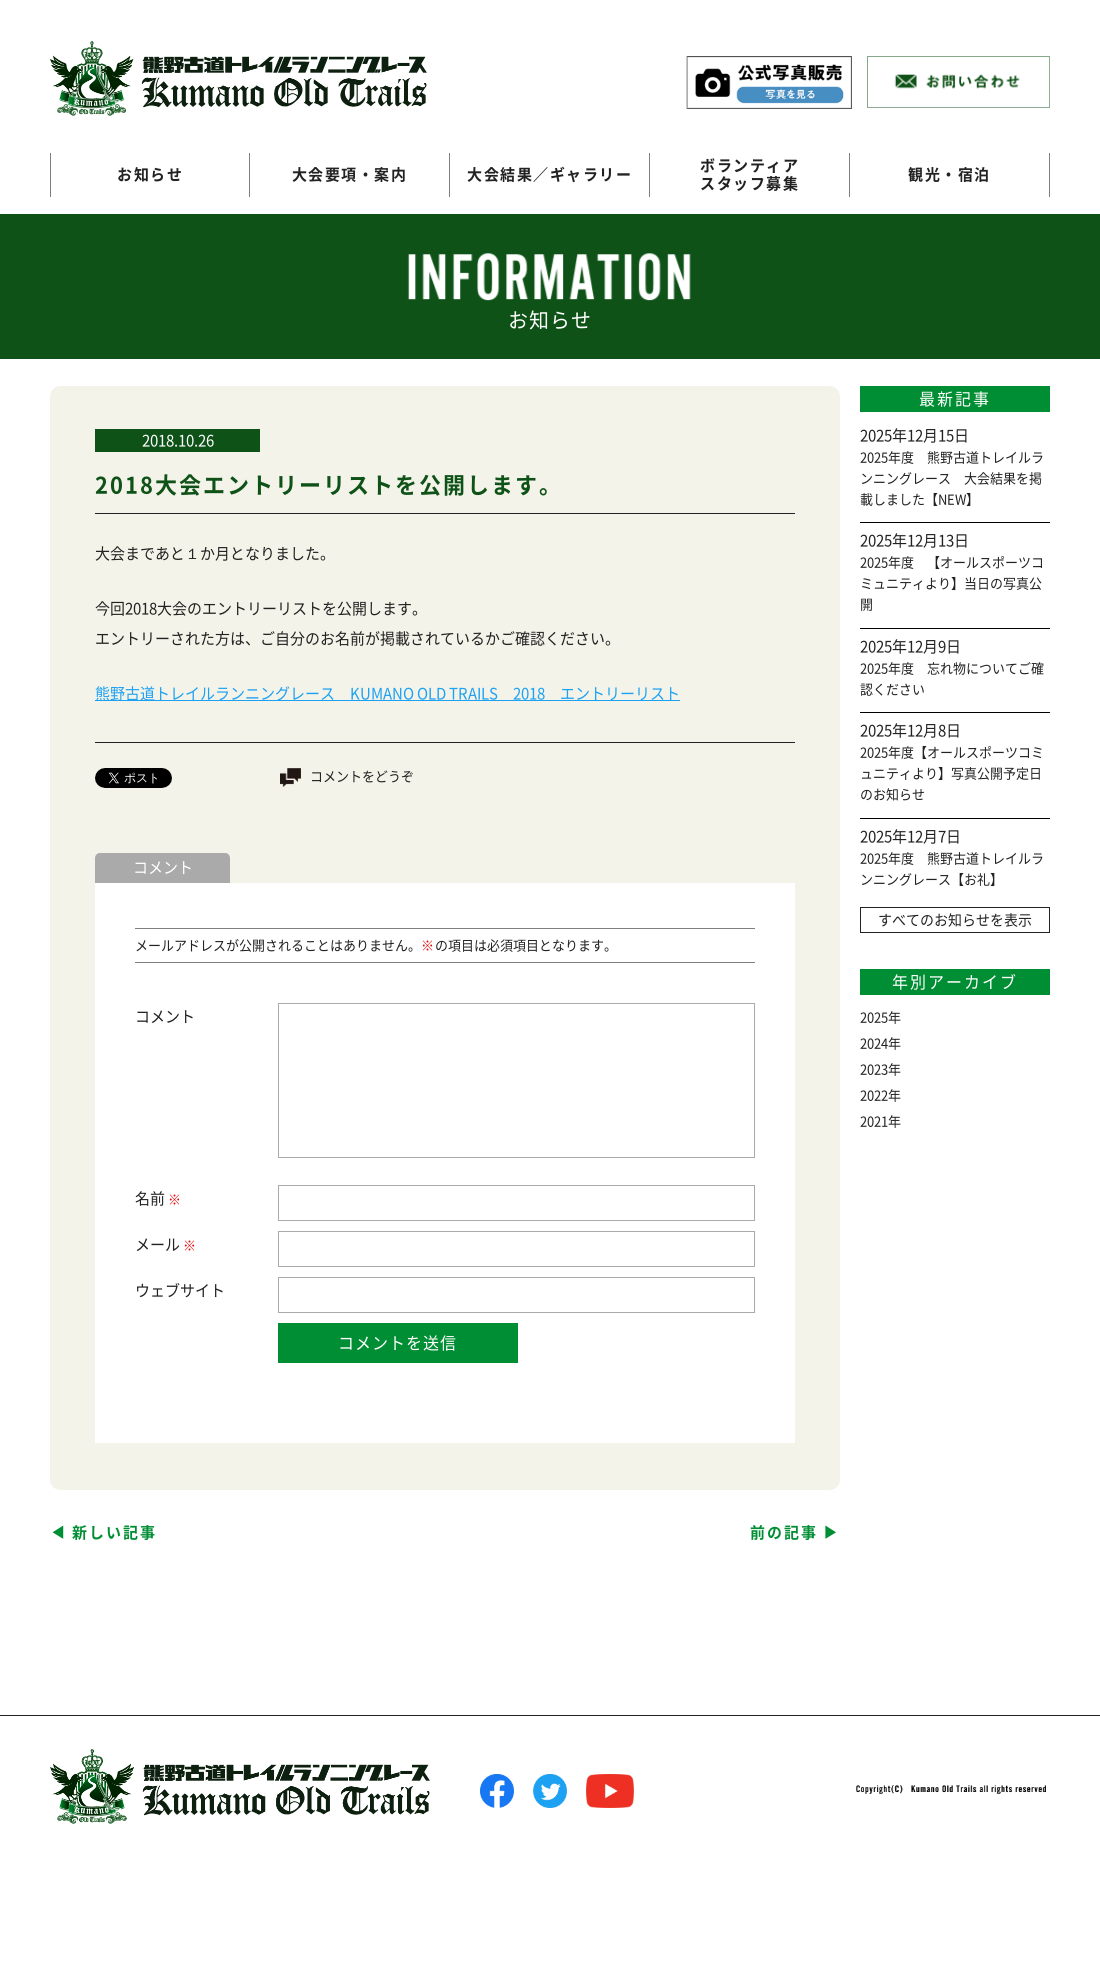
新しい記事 (114, 1532)
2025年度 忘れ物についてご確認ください (952, 679)
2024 (874, 1043)
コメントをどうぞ (362, 776)
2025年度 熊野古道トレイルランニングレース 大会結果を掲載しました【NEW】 (952, 478)
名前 (157, 1199)
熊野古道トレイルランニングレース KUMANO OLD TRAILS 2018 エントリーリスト (387, 693)
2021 (874, 1121)
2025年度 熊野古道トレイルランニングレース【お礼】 (952, 869)
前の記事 (784, 1532)
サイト (202, 1290)
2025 (874, 1017)
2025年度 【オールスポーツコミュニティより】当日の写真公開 (952, 583)
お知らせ (150, 174)
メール (164, 1245)
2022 (874, 1095)
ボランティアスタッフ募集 (749, 174)
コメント (165, 1016)
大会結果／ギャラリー (549, 174)
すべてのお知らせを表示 (955, 920)
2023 (874, 1069)
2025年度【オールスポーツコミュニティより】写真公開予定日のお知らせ (952, 773)
